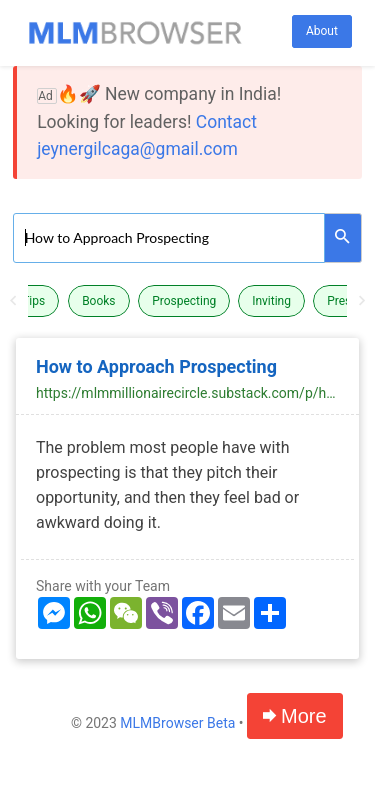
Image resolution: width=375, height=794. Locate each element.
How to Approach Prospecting (156, 366)
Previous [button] (13, 301)
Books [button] (98, 301)
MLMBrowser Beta (177, 723)
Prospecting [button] (184, 301)
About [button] (322, 31)
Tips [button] (33, 301)
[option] (188, 301)
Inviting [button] (271, 301)
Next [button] (362, 301)
